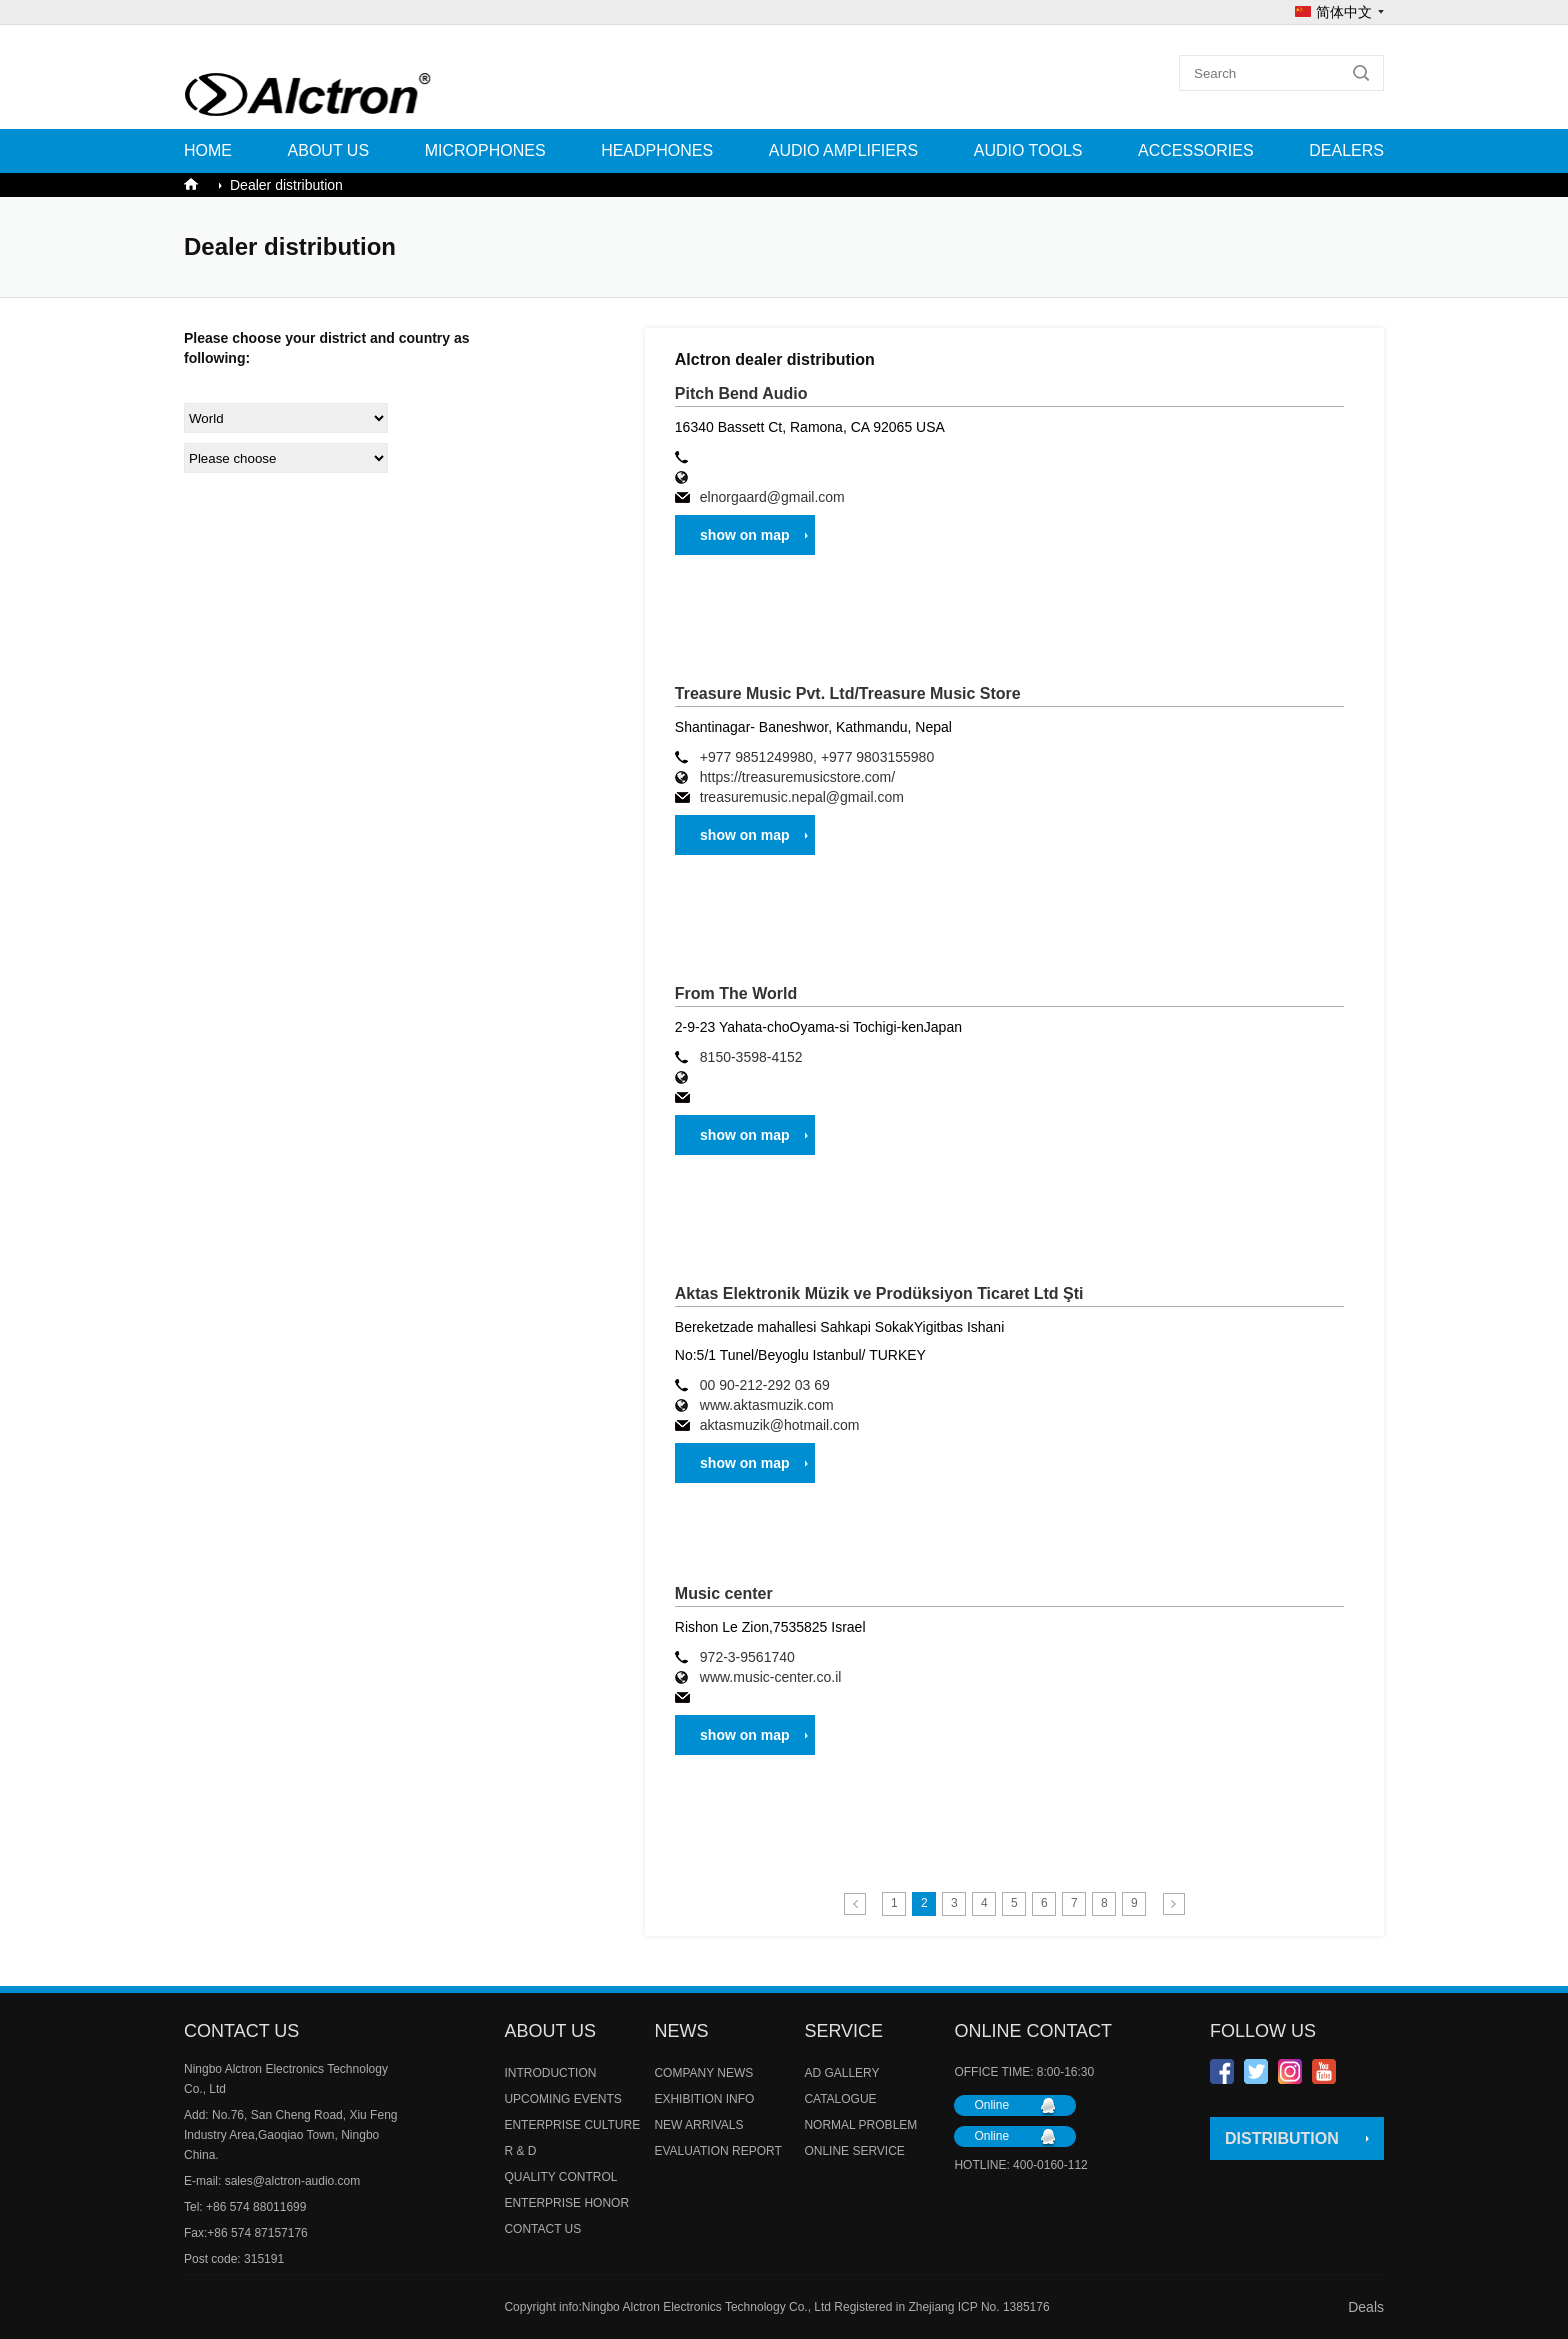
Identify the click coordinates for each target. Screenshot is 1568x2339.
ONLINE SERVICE (854, 2151)
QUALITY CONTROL (560, 2177)
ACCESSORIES (1196, 150)
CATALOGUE (840, 2099)
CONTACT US (542, 2229)
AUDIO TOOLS (1028, 150)
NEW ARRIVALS (698, 2125)
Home (208, 150)
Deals (1366, 2307)
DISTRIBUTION (1282, 2138)
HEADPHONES (657, 150)
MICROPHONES (485, 150)
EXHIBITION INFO (704, 2099)
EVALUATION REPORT (717, 2151)
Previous (855, 1904)
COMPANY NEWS (703, 2073)
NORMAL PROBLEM (860, 2125)
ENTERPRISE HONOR (566, 2203)
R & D (520, 2151)
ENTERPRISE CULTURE (572, 2125)
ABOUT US (329, 150)
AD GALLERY (841, 2073)
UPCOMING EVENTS (562, 2099)
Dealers (1346, 150)
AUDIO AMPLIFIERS (843, 150)
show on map (744, 535)
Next (1174, 1904)
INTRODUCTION (550, 2073)
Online (991, 2105)
